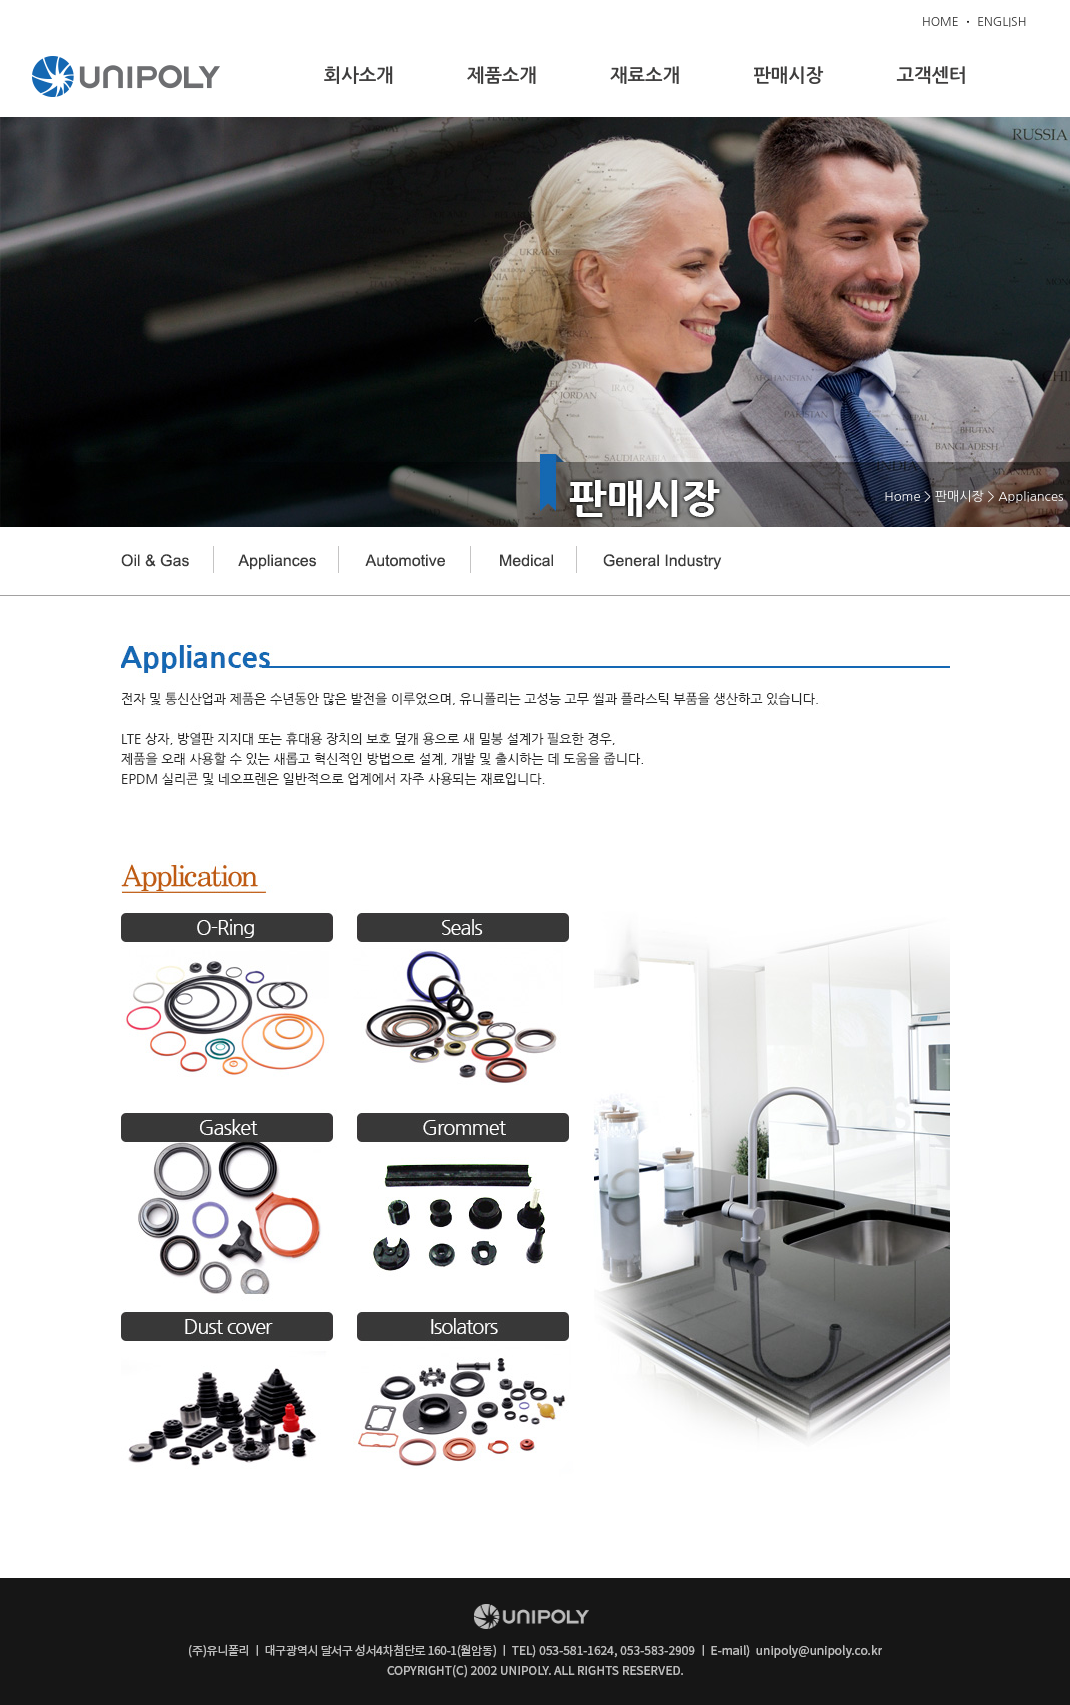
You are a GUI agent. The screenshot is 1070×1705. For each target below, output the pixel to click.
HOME (940, 22)
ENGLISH (1001, 22)
